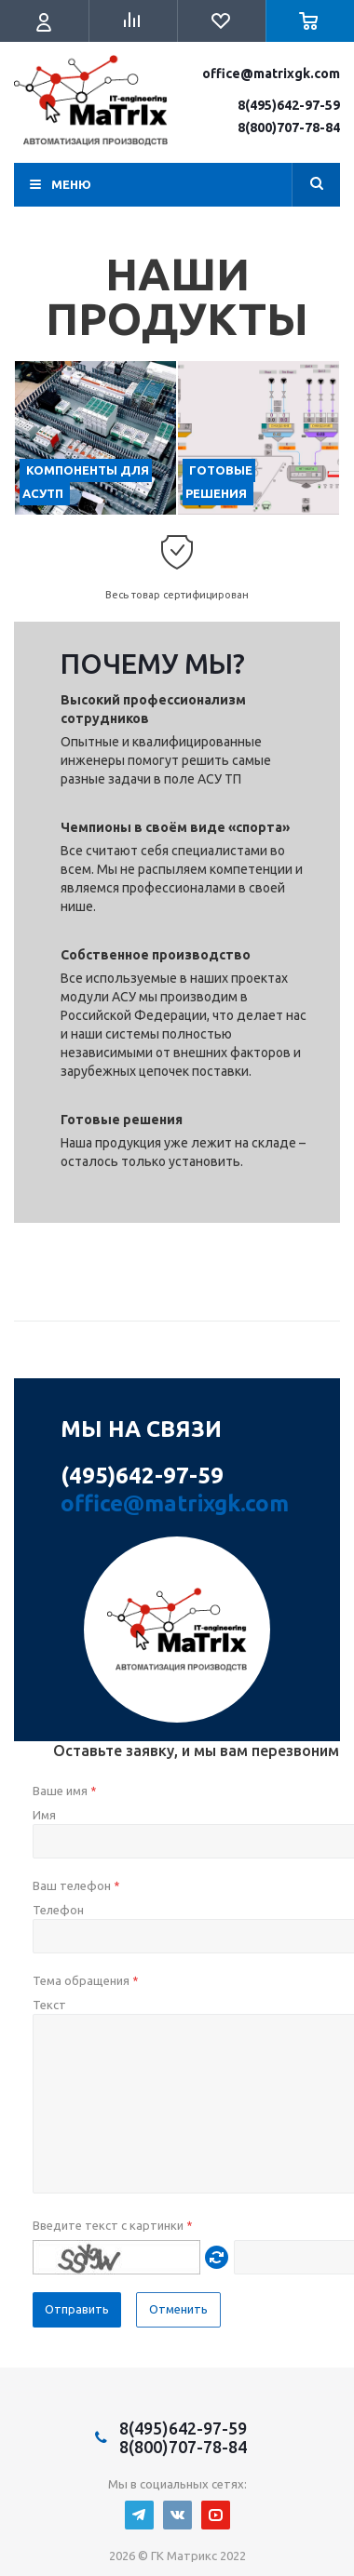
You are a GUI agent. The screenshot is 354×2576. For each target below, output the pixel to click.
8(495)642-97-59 (289, 105)
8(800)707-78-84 (289, 127)
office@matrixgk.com (271, 73)
